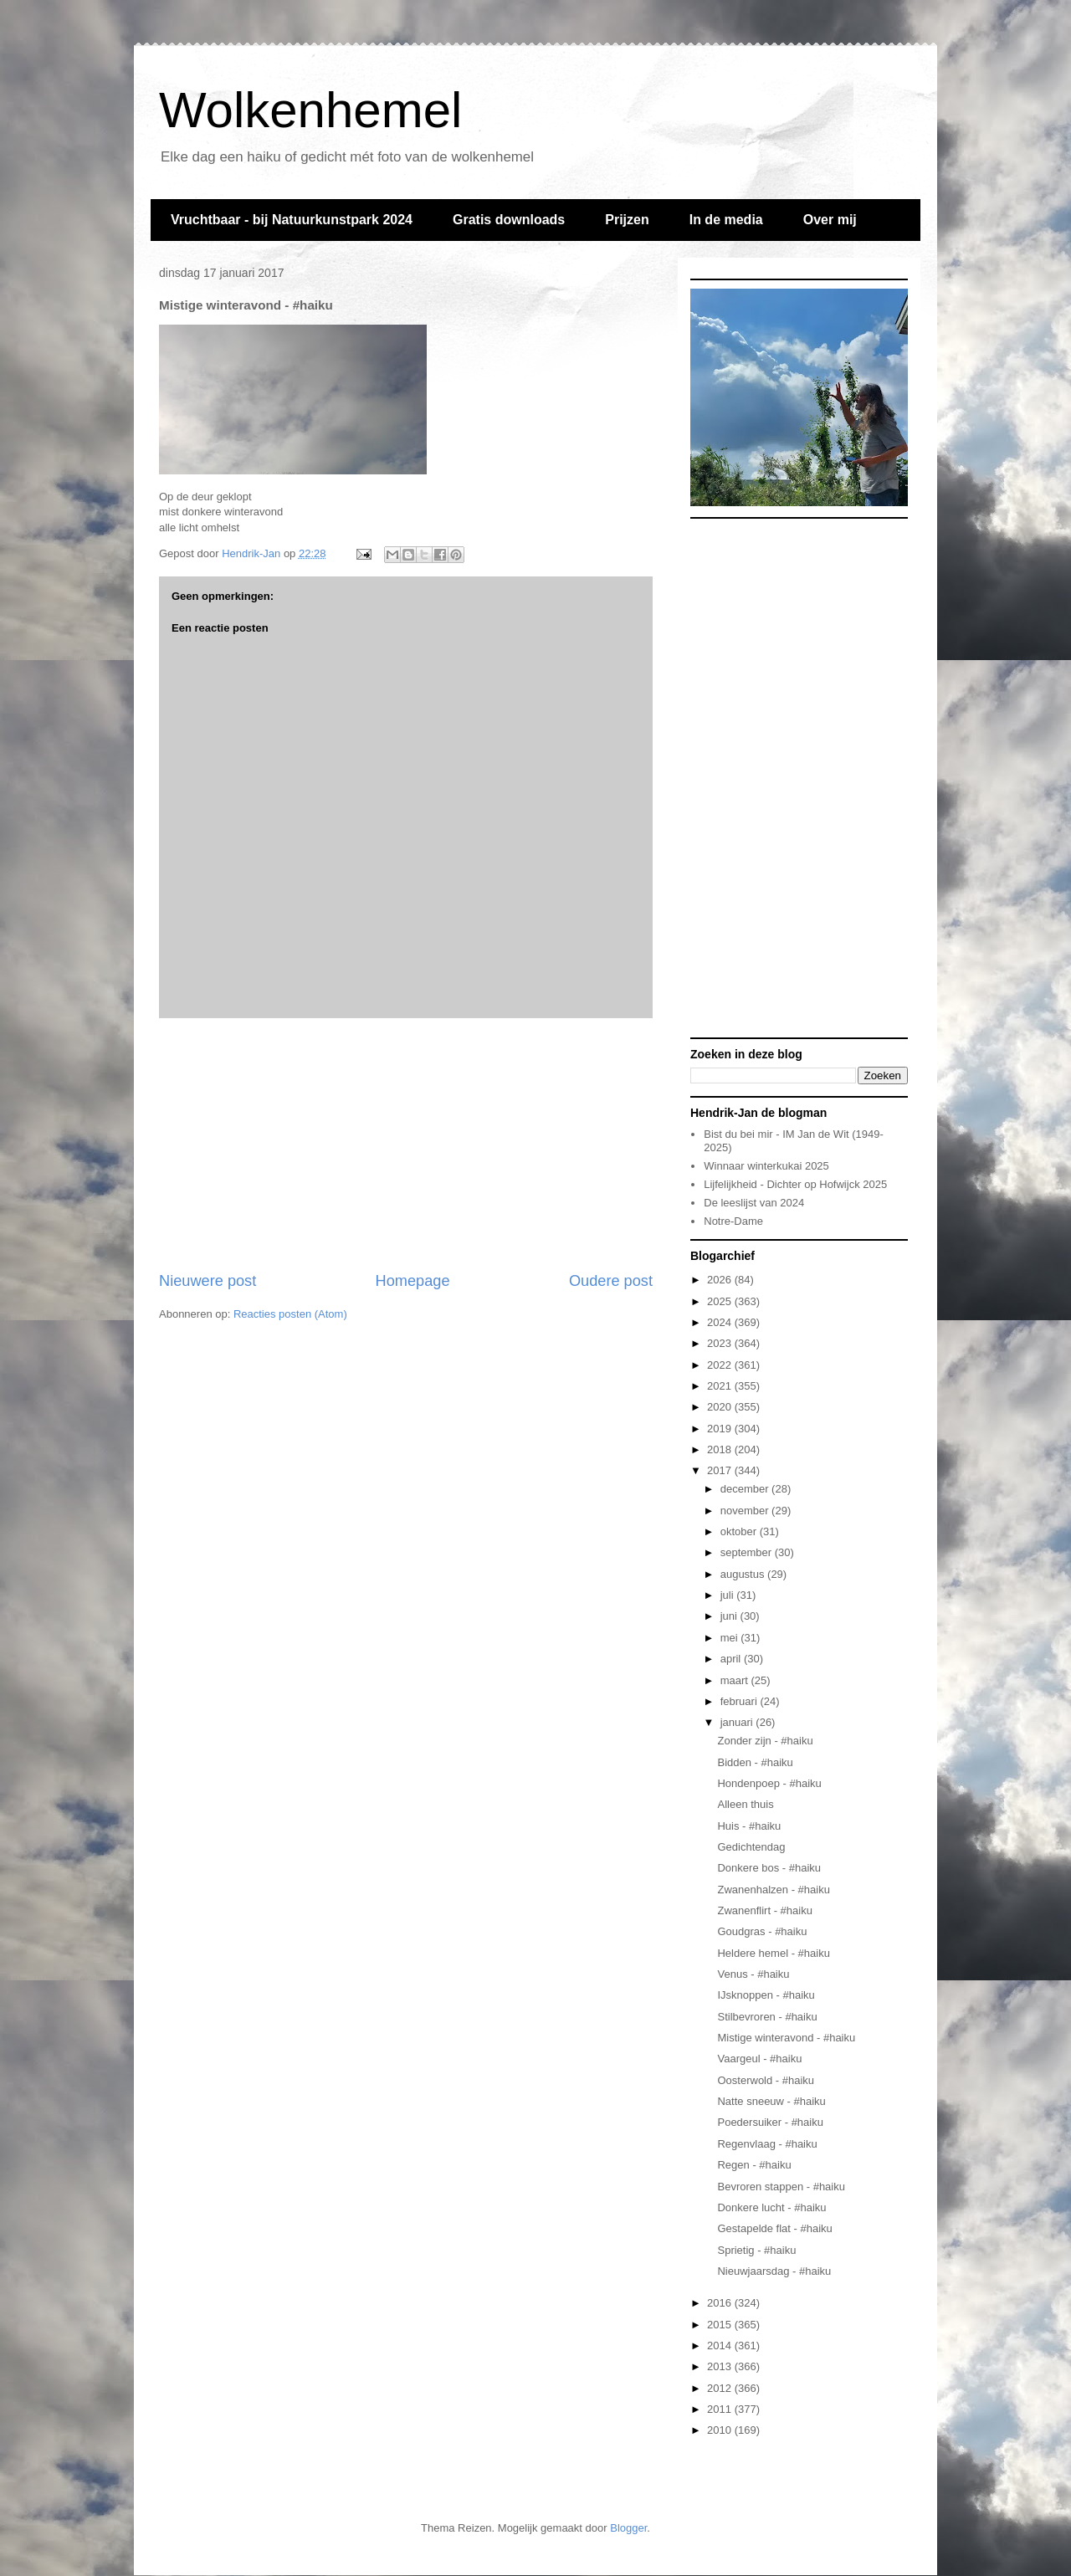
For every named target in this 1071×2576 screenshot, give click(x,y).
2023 (721, 1343)
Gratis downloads (509, 220)
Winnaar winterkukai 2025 (766, 1166)
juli (728, 1595)
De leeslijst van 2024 (754, 1202)
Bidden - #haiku (754, 1762)
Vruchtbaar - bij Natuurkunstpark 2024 (292, 220)
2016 (721, 2303)
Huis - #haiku (749, 1826)
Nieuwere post (207, 1281)
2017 (721, 1470)
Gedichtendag (751, 1847)
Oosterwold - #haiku (765, 2080)
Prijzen (626, 220)
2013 (721, 2366)
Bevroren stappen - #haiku (780, 2186)
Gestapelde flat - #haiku (774, 2228)
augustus (743, 1574)
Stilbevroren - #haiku (767, 2016)
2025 (721, 1301)
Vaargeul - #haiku (759, 2058)
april (732, 1658)
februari (740, 1701)
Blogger (628, 2528)
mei (730, 1637)
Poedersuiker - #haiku (769, 2122)
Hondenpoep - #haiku (769, 1783)
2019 (721, 1428)
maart (735, 1680)
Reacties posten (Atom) (290, 1314)
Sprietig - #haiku (756, 2250)
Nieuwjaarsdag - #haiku (774, 2271)
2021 (721, 1386)
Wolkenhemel (310, 110)
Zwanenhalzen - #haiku (773, 1889)
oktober (740, 1531)
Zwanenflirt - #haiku (764, 1910)
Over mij (830, 220)
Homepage (413, 1281)
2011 (721, 2409)
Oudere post (611, 1281)
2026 (721, 1279)
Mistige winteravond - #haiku (786, 2037)
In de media (726, 220)
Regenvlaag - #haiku (767, 2144)
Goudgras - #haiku (762, 1931)
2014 (721, 2345)
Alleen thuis (745, 1804)
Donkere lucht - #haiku (771, 2207)
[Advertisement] (405, 1144)
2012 (721, 2388)
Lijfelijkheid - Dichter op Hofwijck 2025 (795, 1184)
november (745, 1510)
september (747, 1552)
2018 (721, 1449)
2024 (721, 1322)
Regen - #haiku (754, 2165)
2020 (721, 1407)
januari (738, 1722)
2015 (721, 2324)
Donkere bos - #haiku (769, 1868)
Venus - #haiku (753, 1974)
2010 (721, 2430)
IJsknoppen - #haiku (765, 1995)
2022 (721, 1365)
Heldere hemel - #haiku (773, 1953)
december (745, 1489)
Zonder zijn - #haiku (764, 1740)
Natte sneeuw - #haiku (771, 2101)
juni (730, 1616)
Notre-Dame (733, 1221)
